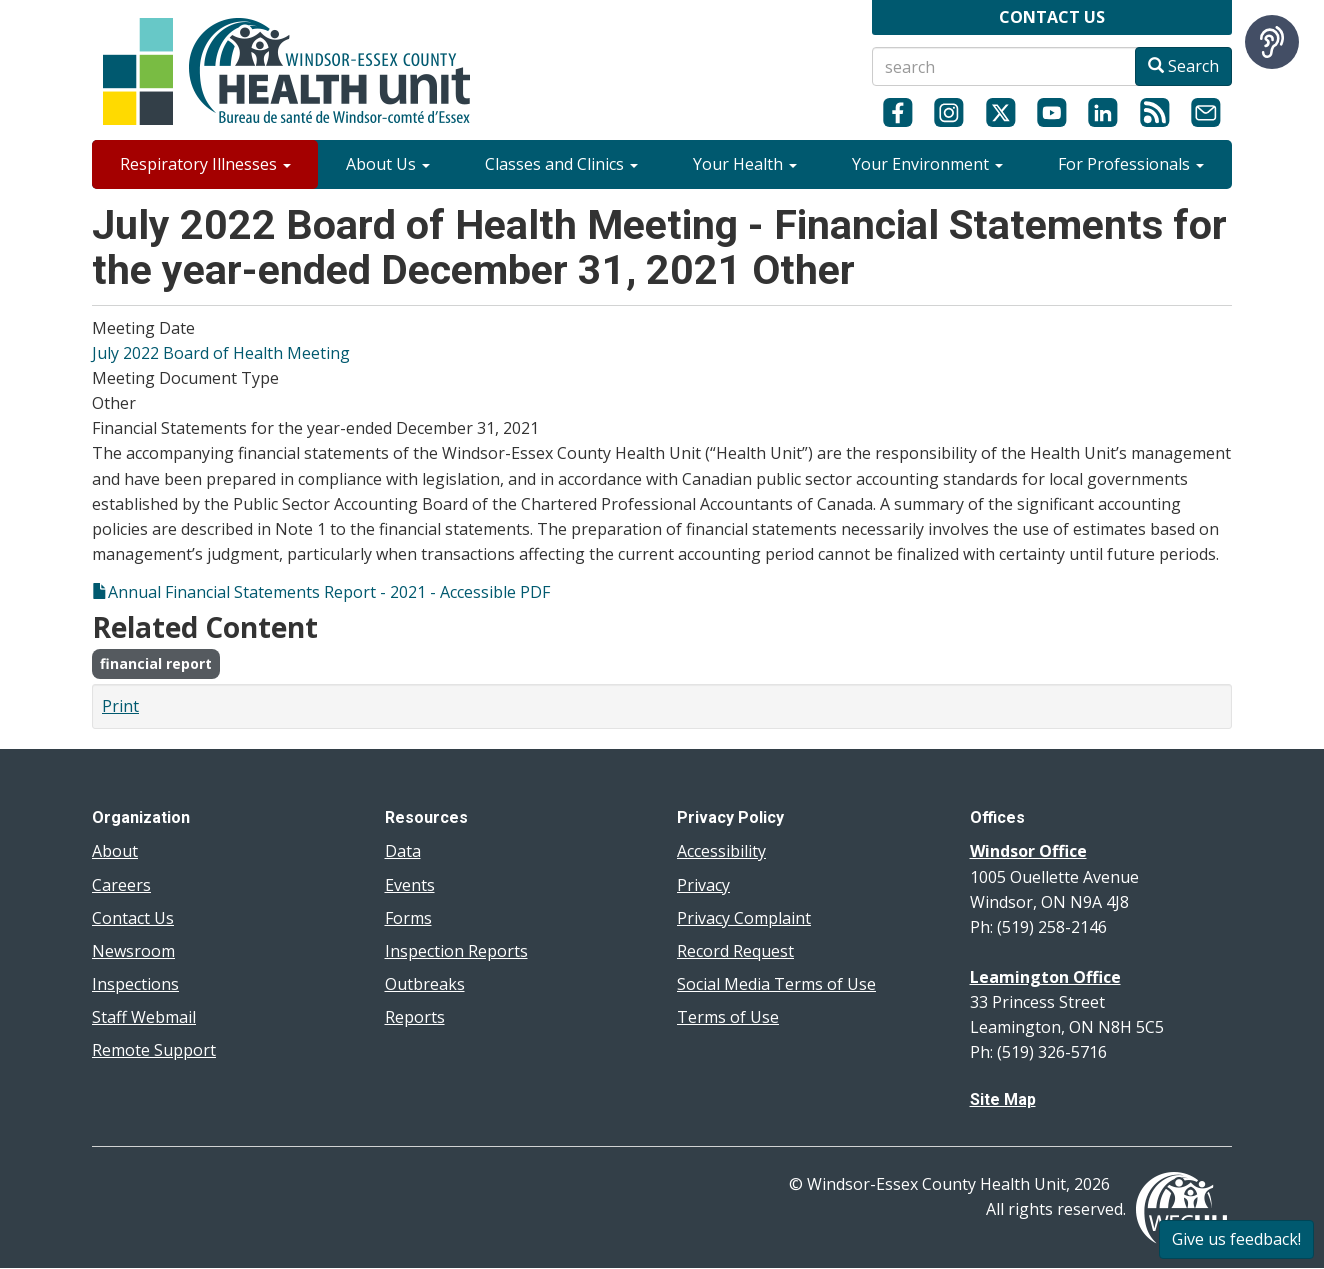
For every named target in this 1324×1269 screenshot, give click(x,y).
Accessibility (721, 851)
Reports (415, 1017)
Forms (408, 918)
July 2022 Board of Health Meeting (221, 353)
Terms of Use (728, 1017)
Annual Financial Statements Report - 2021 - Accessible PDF (329, 592)
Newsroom (133, 951)
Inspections (135, 984)
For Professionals (1131, 164)
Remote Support (154, 1050)
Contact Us (133, 918)
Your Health (745, 164)
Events (410, 885)
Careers (121, 885)
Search (1183, 66)
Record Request (735, 951)
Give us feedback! (1236, 1239)
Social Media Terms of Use (776, 984)
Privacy (703, 885)
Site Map (1003, 1099)
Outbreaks (425, 984)
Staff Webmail (144, 1017)
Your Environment (927, 164)
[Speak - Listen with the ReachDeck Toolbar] (1272, 42)
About (115, 851)
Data (403, 851)
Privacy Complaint (744, 918)
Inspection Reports (456, 951)
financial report (156, 663)
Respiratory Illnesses (205, 164)
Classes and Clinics (561, 164)
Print (120, 706)
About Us (388, 164)
